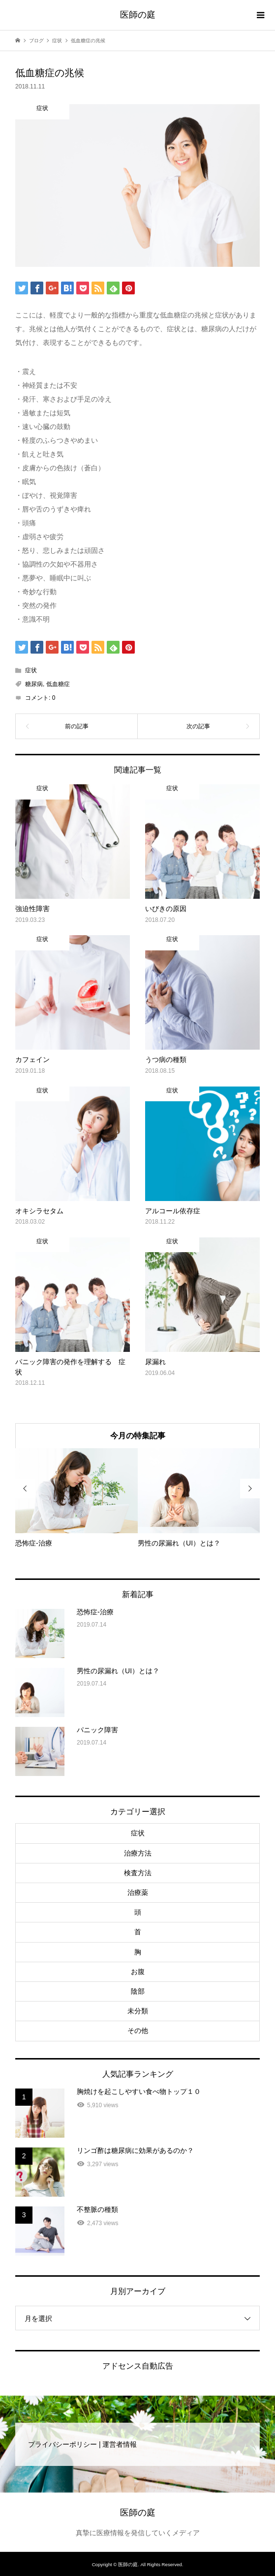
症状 (31, 670)
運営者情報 (119, 2444)
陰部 (138, 1991)
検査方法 (138, 1873)
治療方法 (138, 1853)
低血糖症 (58, 684)
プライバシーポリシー (62, 2444)
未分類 (137, 2011)
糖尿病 (34, 684)
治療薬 (137, 1892)
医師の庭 (137, 15)
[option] (76, 1498)
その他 (137, 2030)
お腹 (138, 1971)
